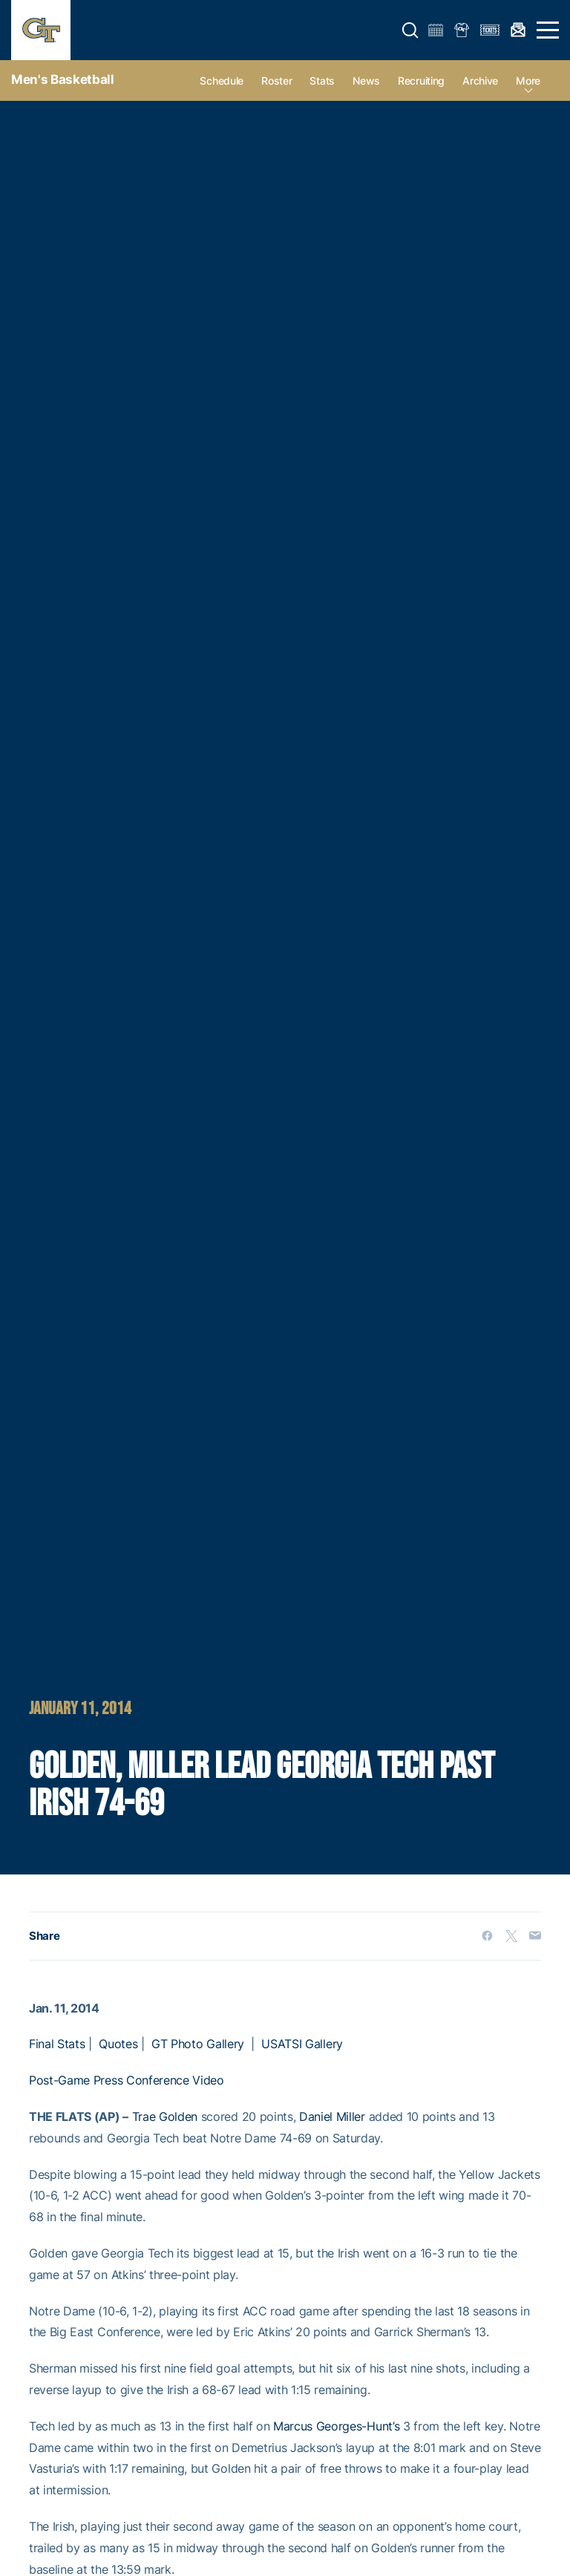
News (366, 80)
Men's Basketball (62, 79)
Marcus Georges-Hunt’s (336, 2426)
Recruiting (421, 80)
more (528, 80)
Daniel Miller (332, 2116)
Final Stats (57, 2043)
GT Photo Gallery (197, 2043)
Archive (480, 80)
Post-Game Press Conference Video (126, 2080)
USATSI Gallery (302, 2043)
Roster (276, 80)
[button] (410, 30)
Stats (322, 80)
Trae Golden (164, 2116)
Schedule (221, 80)
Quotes (118, 2043)
